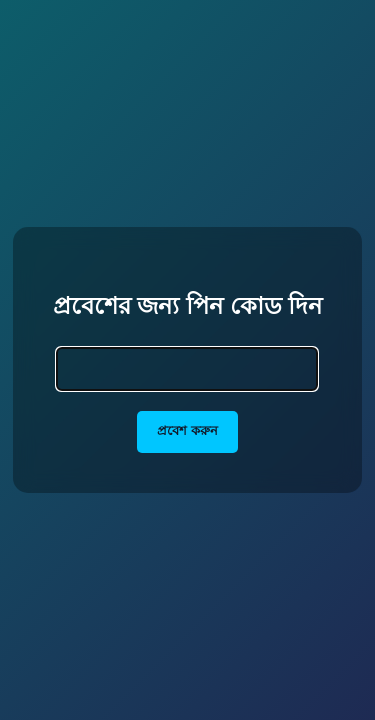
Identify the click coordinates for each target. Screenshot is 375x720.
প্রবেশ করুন (187, 430)
